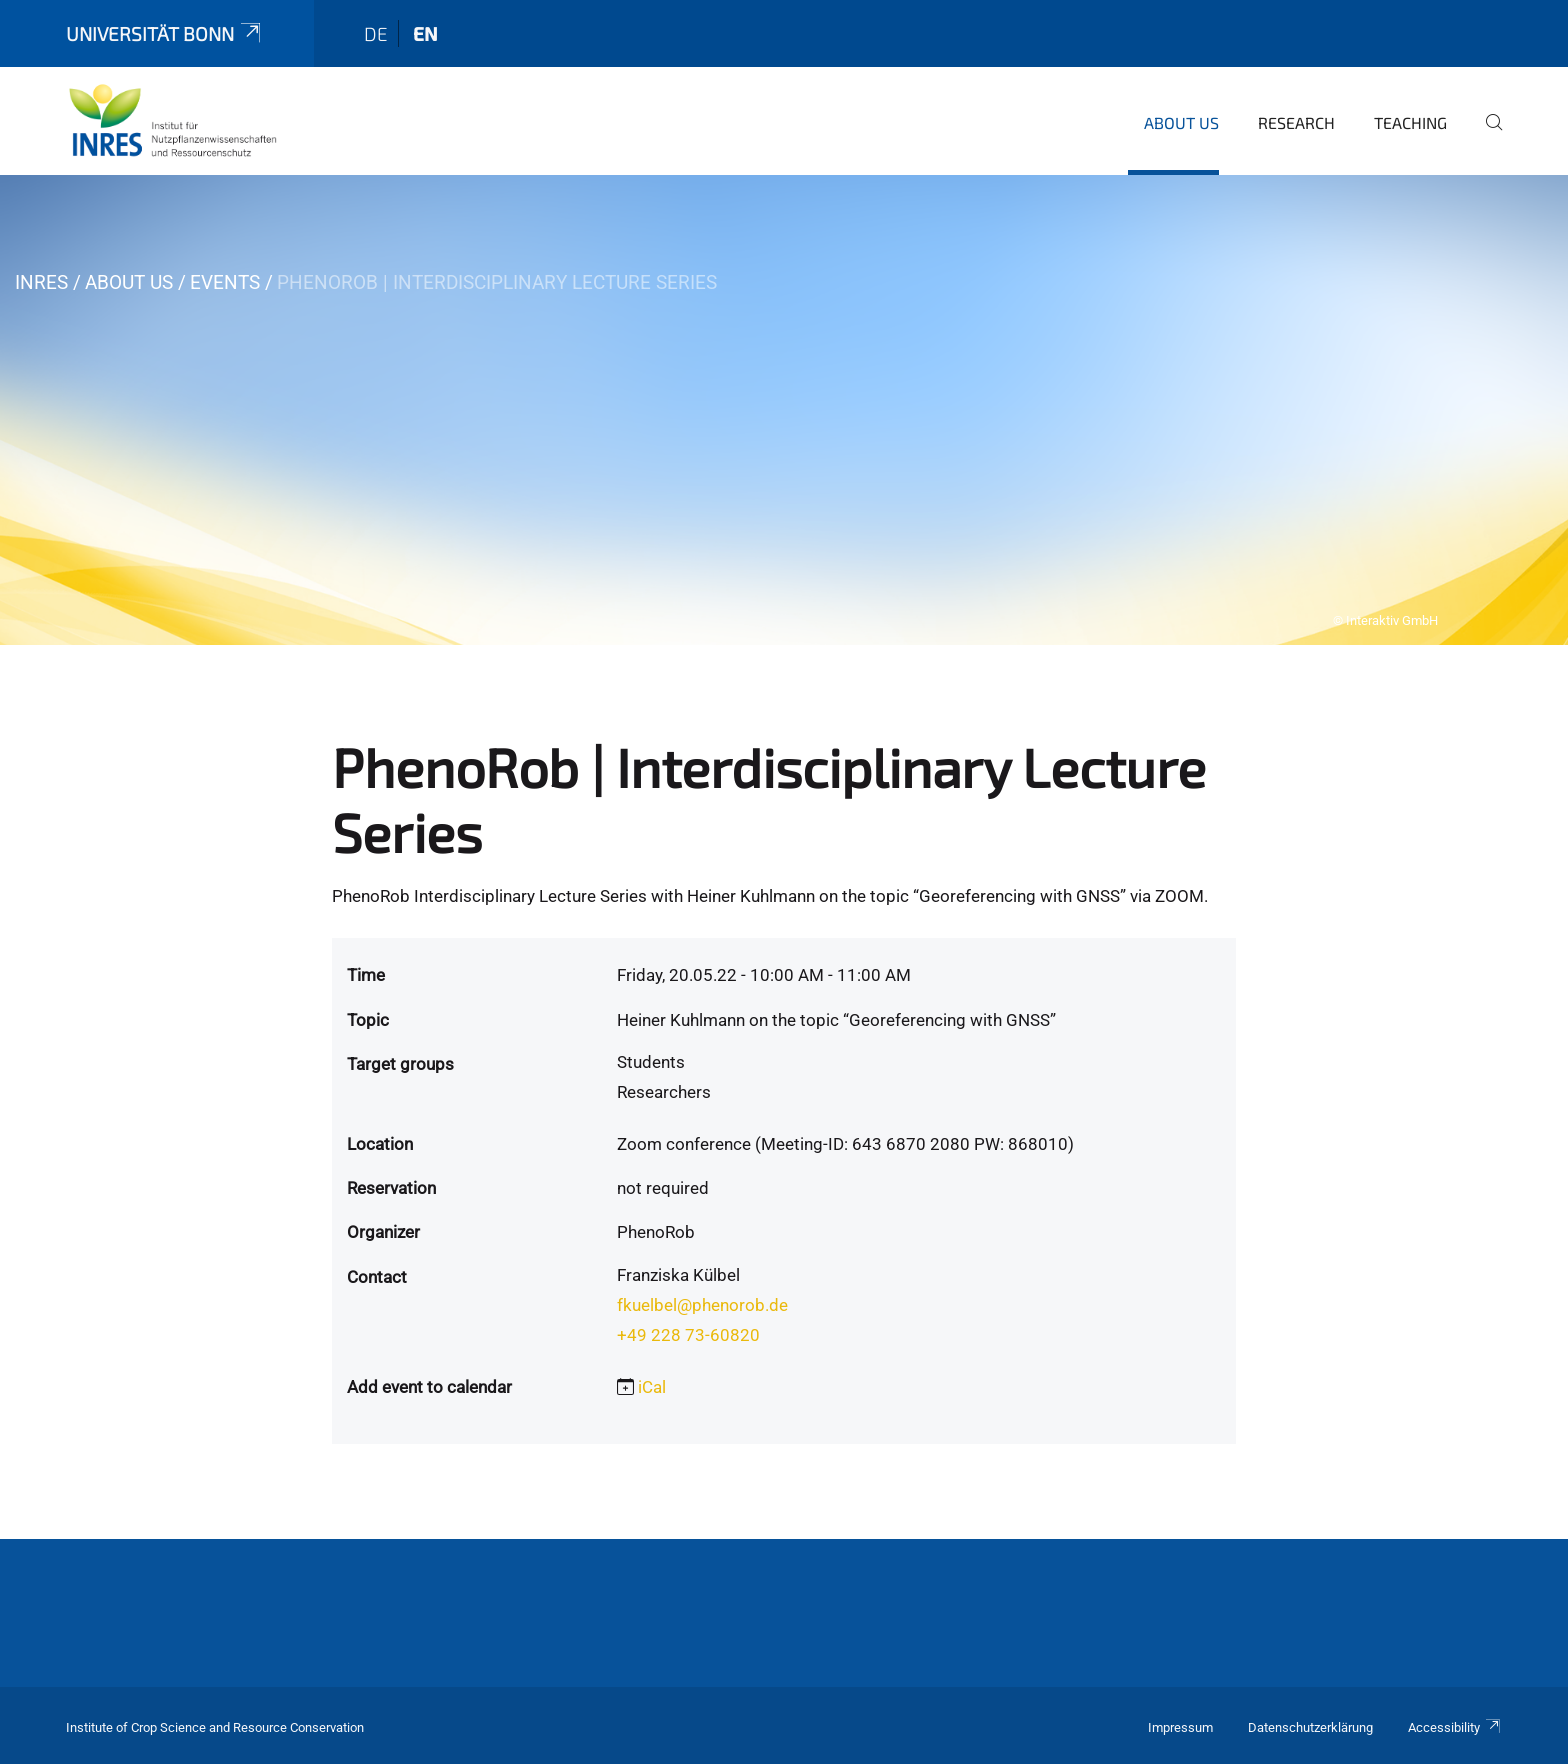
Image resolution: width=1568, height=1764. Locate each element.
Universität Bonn (165, 33)
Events (225, 282)
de (376, 33)
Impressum (1180, 1727)
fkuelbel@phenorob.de (702, 1305)
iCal (652, 1387)
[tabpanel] (784, 410)
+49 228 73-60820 (688, 1335)
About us (1181, 122)
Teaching (1410, 122)
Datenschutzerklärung (1310, 1727)
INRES (41, 282)
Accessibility (1455, 1727)
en (425, 33)
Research (1296, 122)
